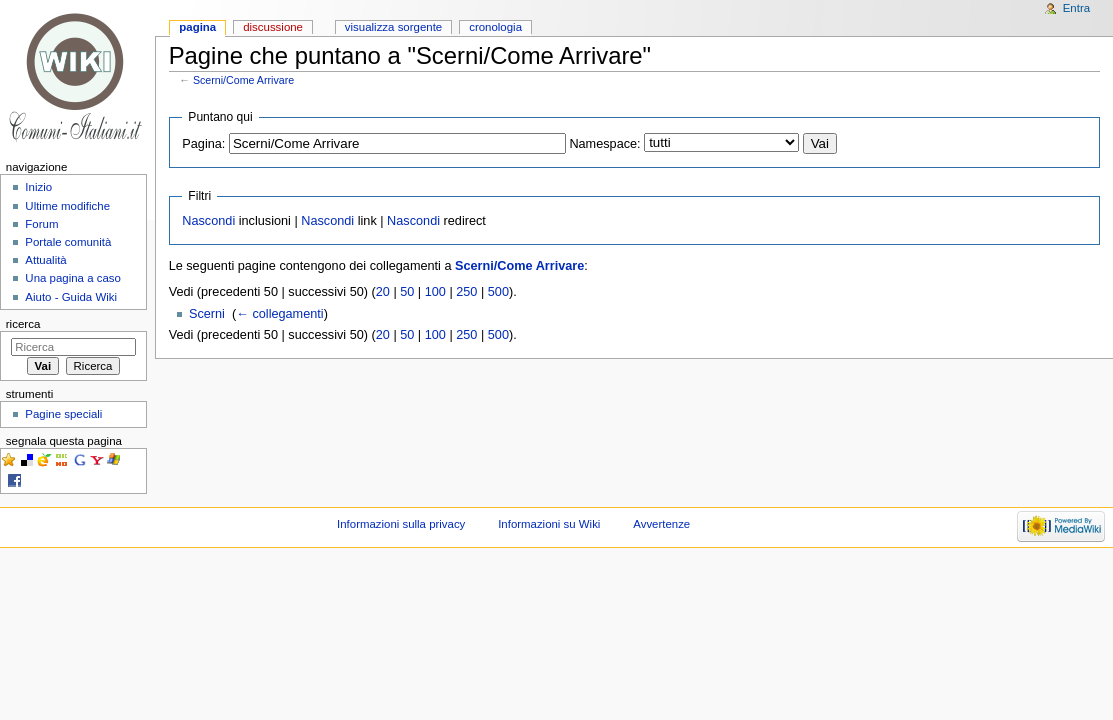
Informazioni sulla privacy (401, 524)
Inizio (38, 187)
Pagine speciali (63, 414)
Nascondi (208, 221)
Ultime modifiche (67, 206)
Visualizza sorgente (393, 27)
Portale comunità (68, 242)
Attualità (45, 260)
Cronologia (495, 27)
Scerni (207, 314)
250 (466, 292)
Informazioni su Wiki (549, 524)
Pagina (197, 27)
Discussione (273, 27)
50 (407, 292)
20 (383, 292)
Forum (41, 224)
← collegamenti (279, 314)
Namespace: (604, 144)
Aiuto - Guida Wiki (71, 297)
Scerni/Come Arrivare (243, 80)
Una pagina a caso (73, 278)
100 (435, 292)
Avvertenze (661, 524)
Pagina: (203, 144)
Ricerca (23, 324)
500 (498, 292)
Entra (1076, 8)
